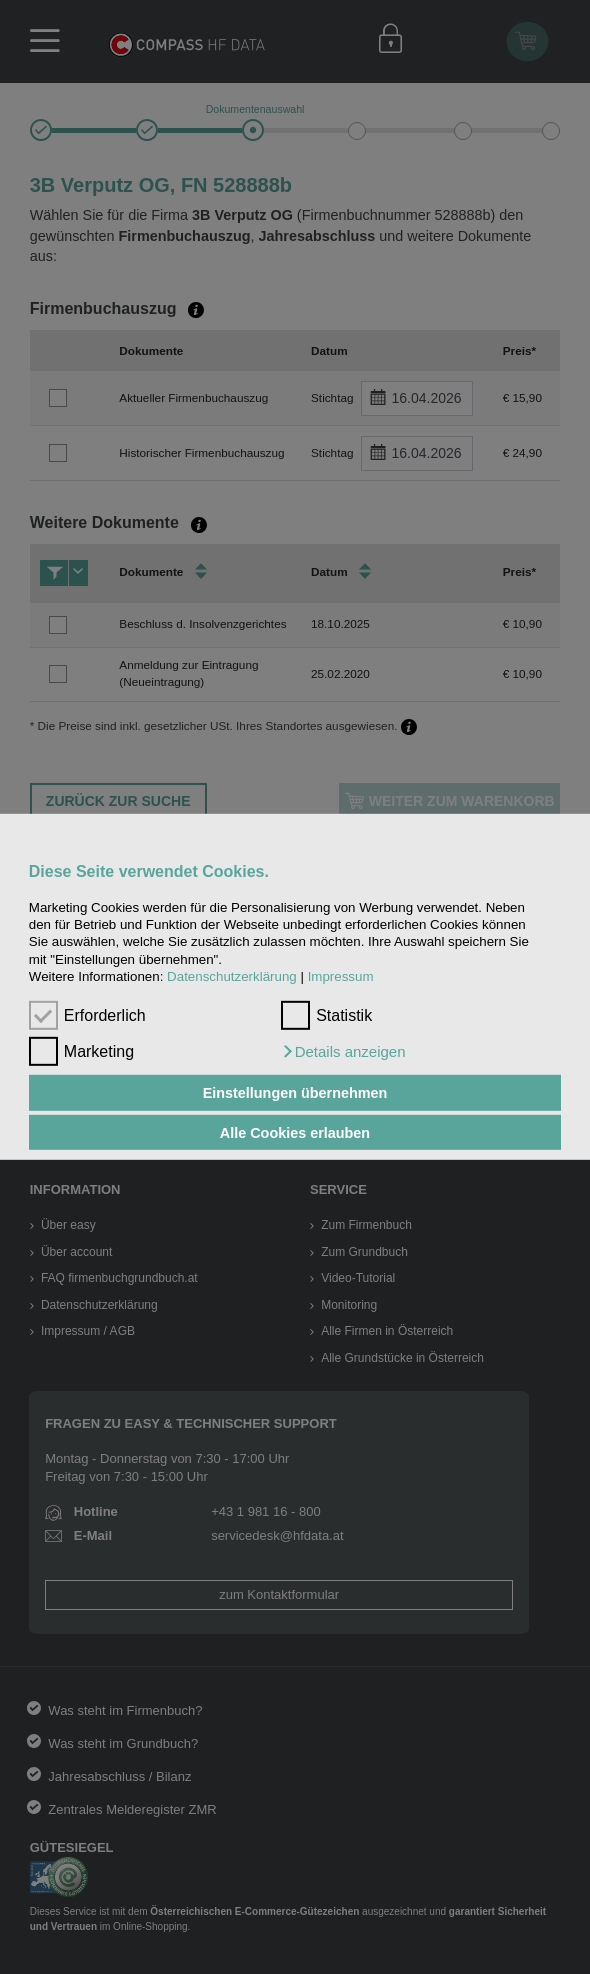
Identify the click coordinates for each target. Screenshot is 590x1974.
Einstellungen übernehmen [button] (295, 1093)
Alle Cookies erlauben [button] (295, 1132)
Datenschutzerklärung (232, 976)
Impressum (341, 976)
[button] (343, 1052)
